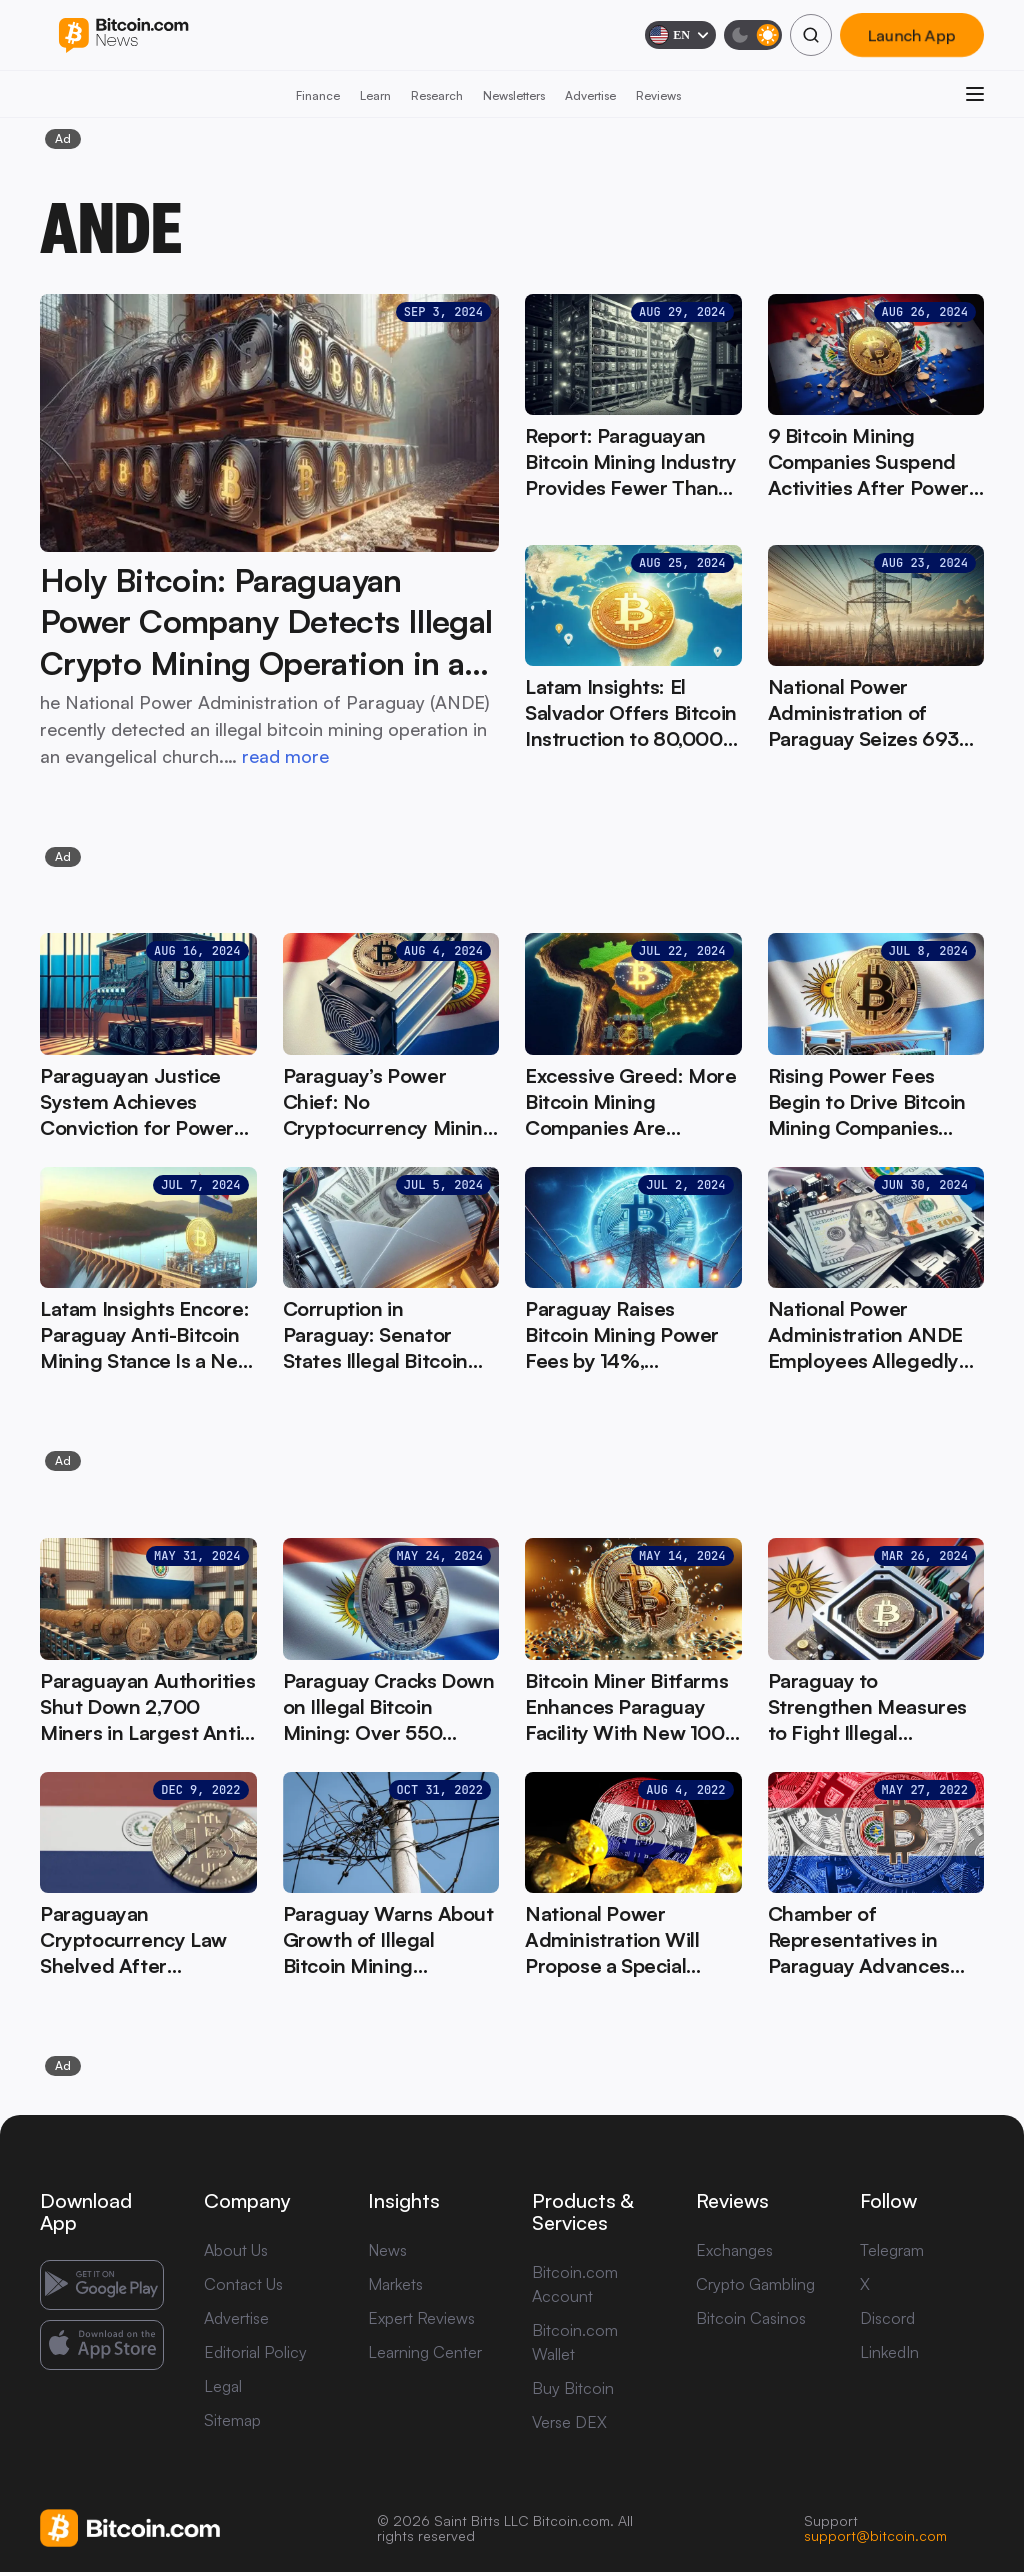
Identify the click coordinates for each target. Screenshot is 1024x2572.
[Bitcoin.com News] (123, 35)
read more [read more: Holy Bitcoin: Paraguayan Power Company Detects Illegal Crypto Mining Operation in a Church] (285, 756)
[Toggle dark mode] (753, 35)
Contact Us (243, 2284)
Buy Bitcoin (573, 2388)
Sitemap (232, 2420)
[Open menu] (975, 94)
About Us (236, 2250)
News (387, 2250)
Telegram (892, 2250)
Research (437, 95)
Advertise (590, 95)
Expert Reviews (421, 2318)
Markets (395, 2284)
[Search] (811, 35)
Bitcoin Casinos (751, 2318)
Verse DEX (569, 2422)
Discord (887, 2318)
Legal (223, 2386)
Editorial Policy (255, 2352)
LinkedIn (889, 2352)
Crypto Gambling (755, 2284)
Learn (375, 95)
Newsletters (514, 95)
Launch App (912, 35)
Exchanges (734, 2250)
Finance (318, 95)
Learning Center (425, 2352)
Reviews (658, 95)
